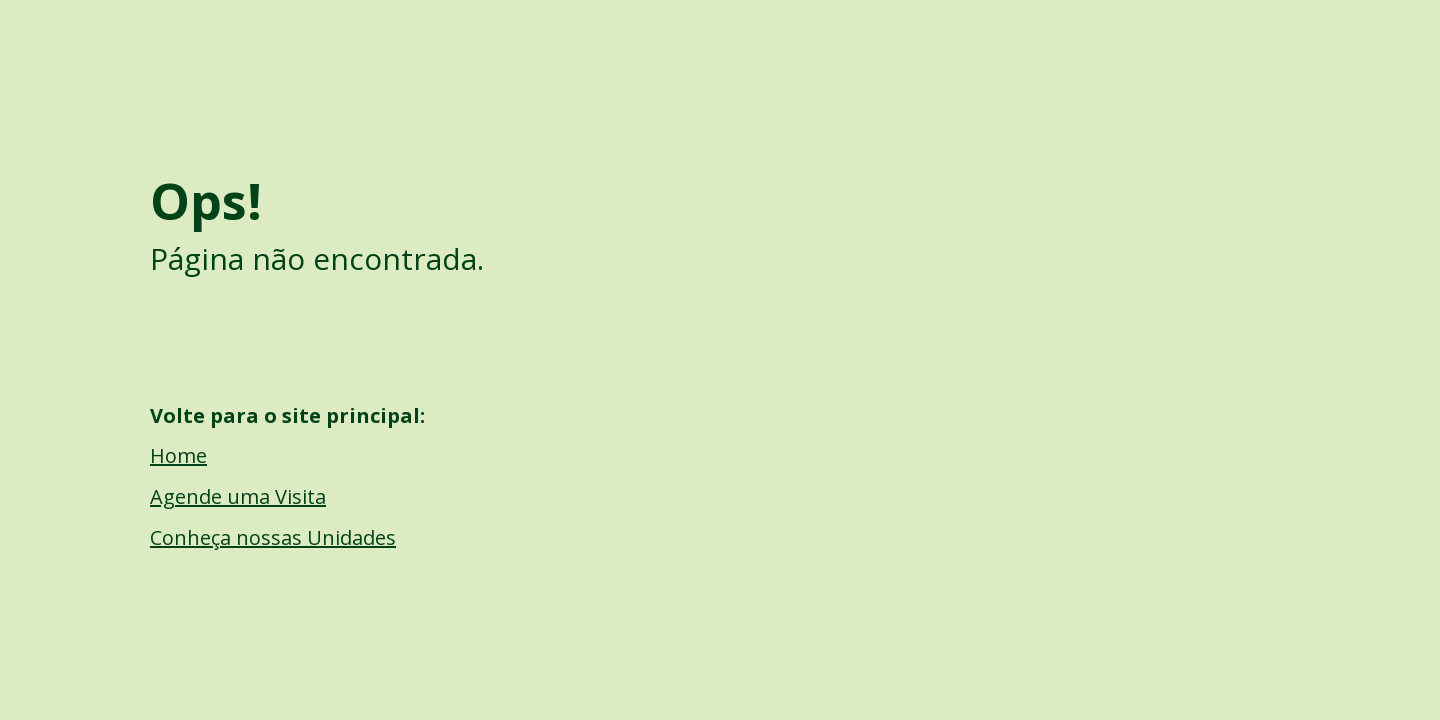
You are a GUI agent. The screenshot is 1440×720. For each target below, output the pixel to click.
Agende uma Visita (238, 496)
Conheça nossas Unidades (273, 537)
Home (178, 455)
